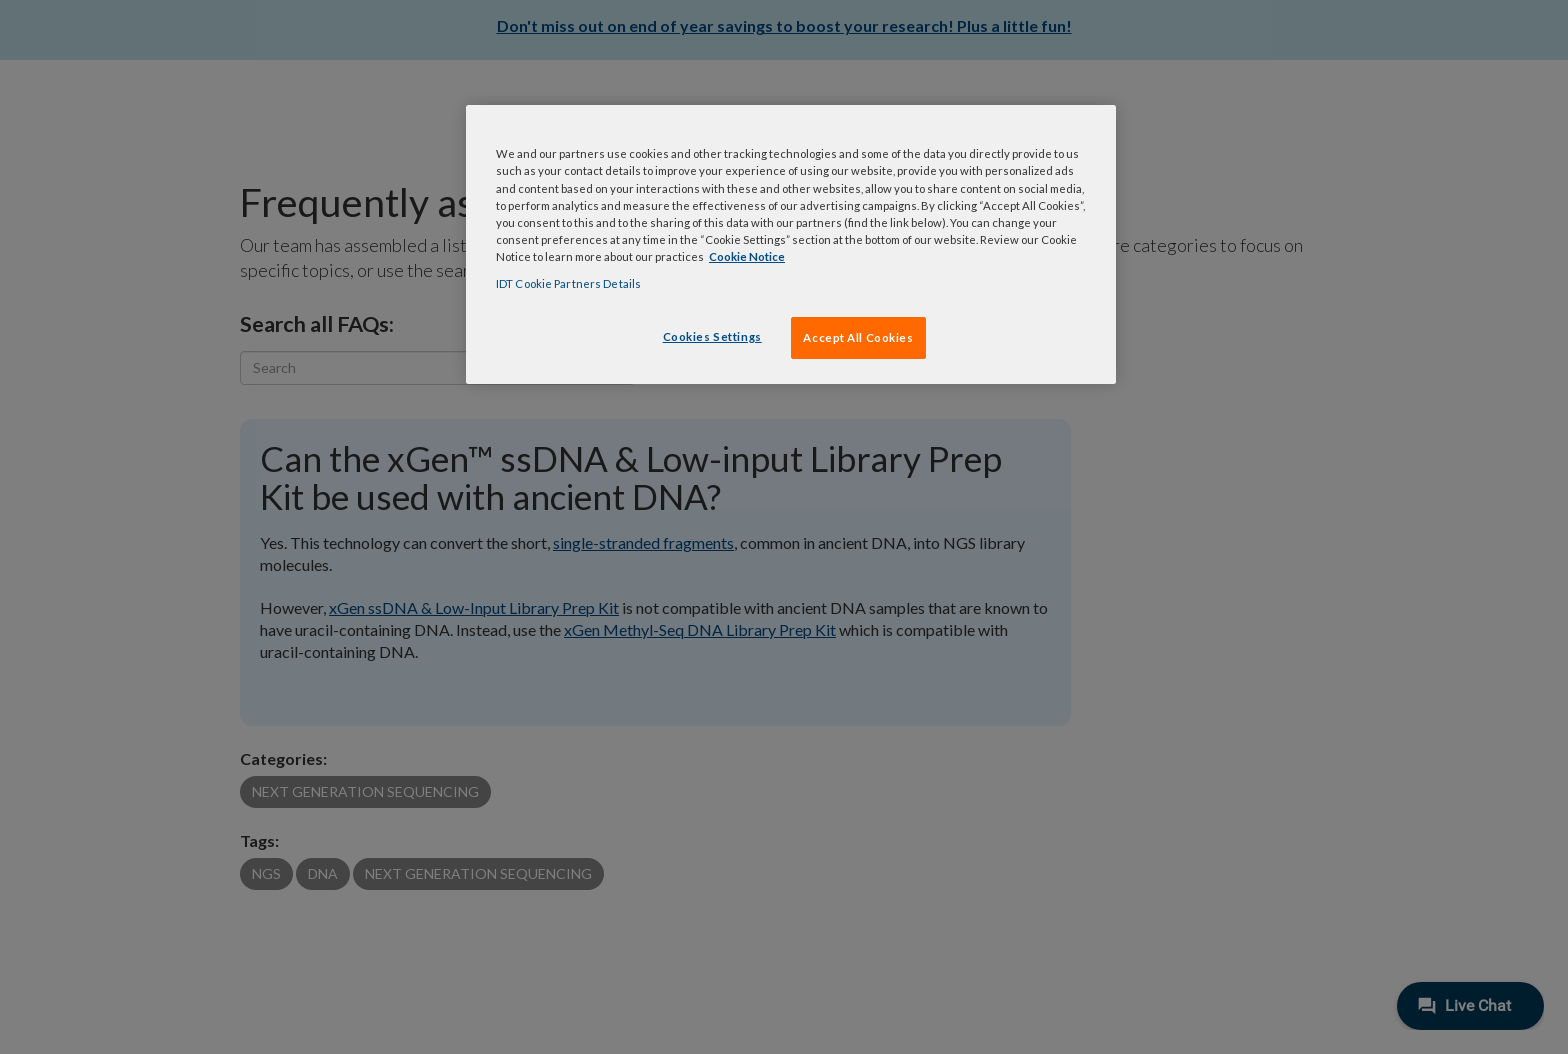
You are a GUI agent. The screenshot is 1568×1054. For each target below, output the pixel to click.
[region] (791, 244)
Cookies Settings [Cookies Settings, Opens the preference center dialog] (712, 336)
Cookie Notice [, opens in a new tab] (747, 256)
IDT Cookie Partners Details (568, 283)
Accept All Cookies (858, 337)
